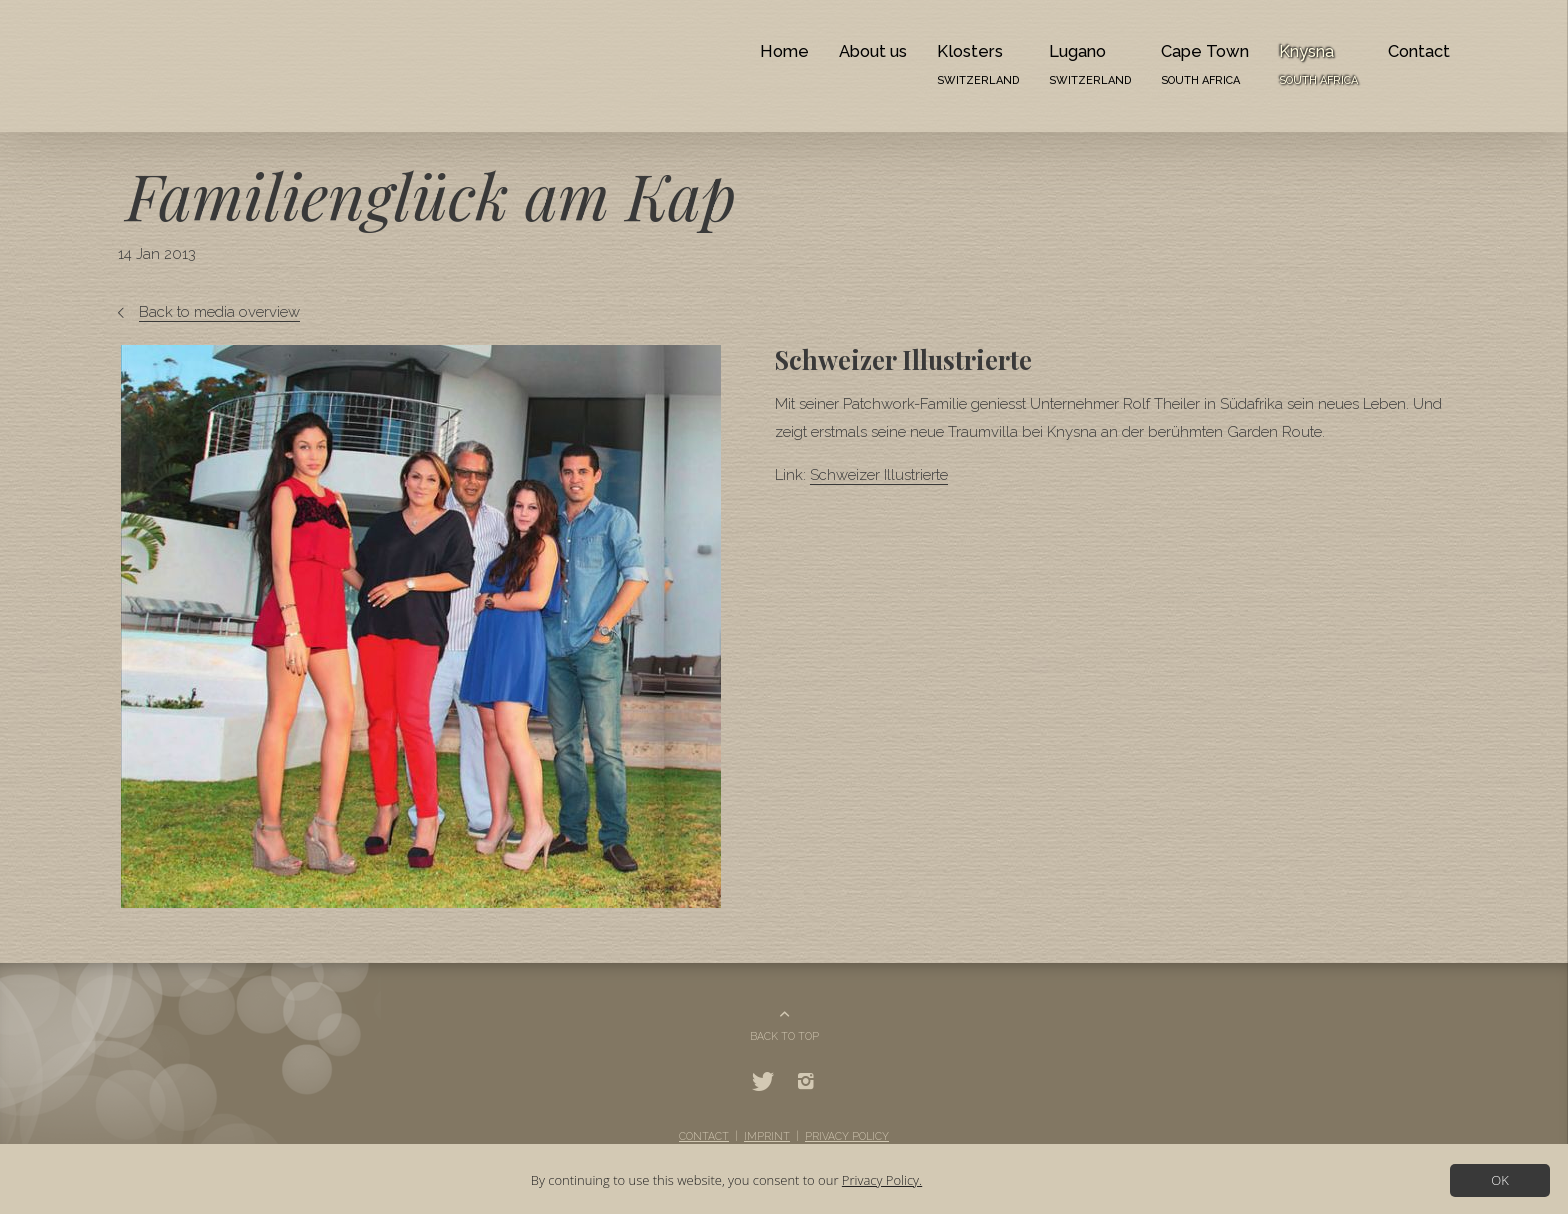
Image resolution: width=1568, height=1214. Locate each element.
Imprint (767, 1136)
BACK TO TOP (784, 1036)
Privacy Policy (847, 1136)
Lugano (1090, 64)
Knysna (1318, 64)
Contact (1419, 51)
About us (873, 51)
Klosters (978, 64)
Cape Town (1205, 64)
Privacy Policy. (882, 1180)
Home (784, 51)
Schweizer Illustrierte (879, 475)
